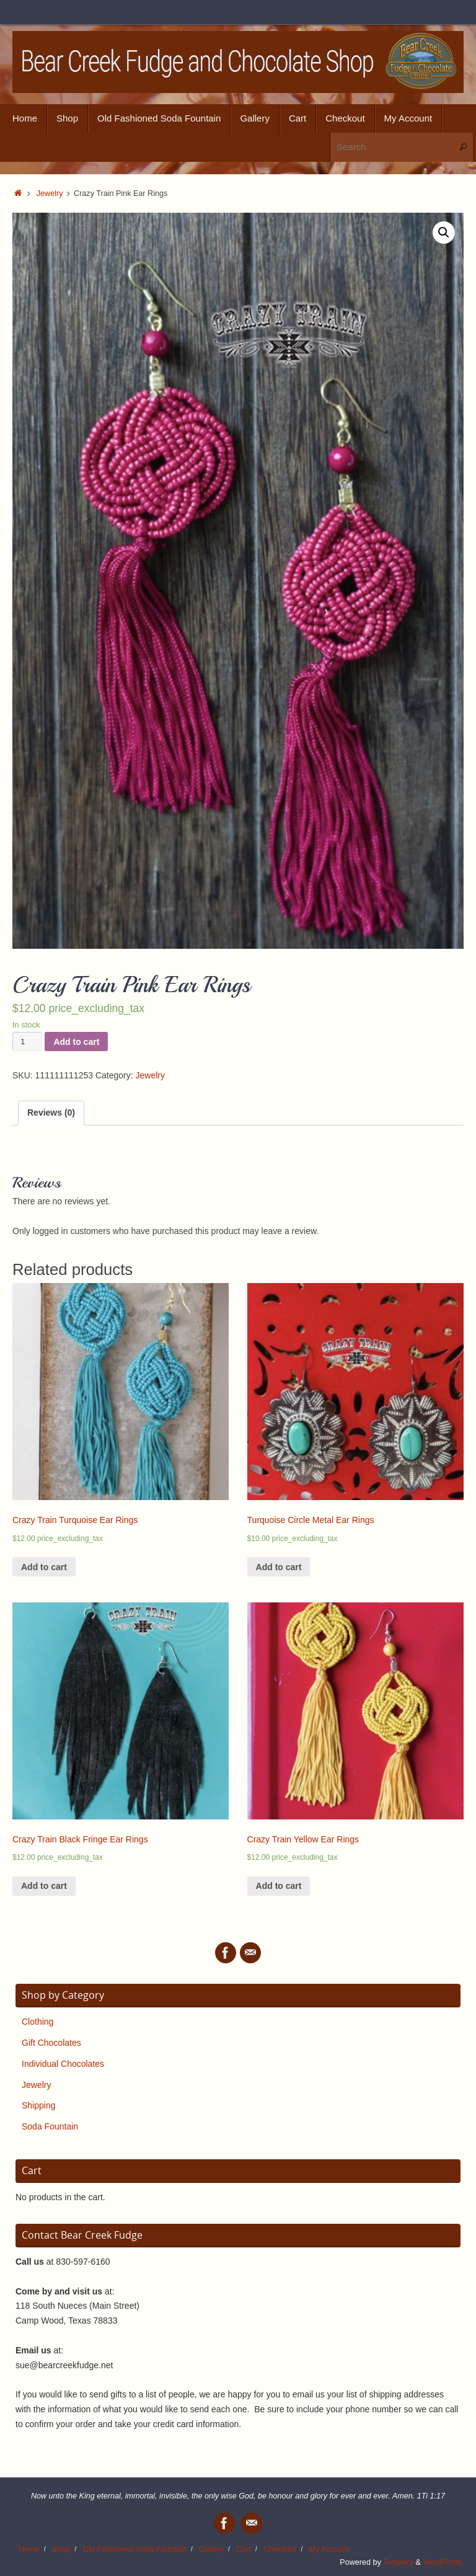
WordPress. (443, 2562)
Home (29, 2549)
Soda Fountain (50, 2126)
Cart (243, 2549)
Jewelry (50, 193)
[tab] (51, 1113)
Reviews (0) (51, 1112)
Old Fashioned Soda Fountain (134, 2549)
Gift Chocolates (51, 2043)
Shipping (39, 2105)
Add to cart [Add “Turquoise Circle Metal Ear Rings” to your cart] (279, 1567)
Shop (61, 2549)
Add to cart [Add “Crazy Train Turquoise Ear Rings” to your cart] (44, 1567)
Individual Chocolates (63, 2064)
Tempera (398, 2562)
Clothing (37, 2022)
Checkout (279, 2549)
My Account (329, 2549)
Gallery (211, 2549)
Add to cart (76, 1042)
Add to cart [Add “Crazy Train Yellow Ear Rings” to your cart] (279, 1886)
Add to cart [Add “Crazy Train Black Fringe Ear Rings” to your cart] (44, 1886)
